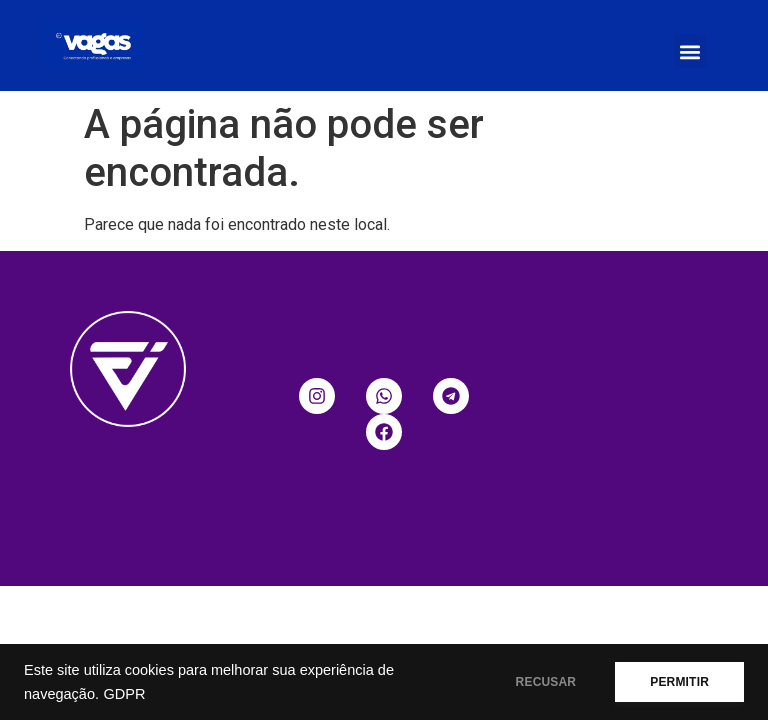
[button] (690, 51)
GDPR (124, 694)
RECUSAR (546, 682)
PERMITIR (679, 682)
